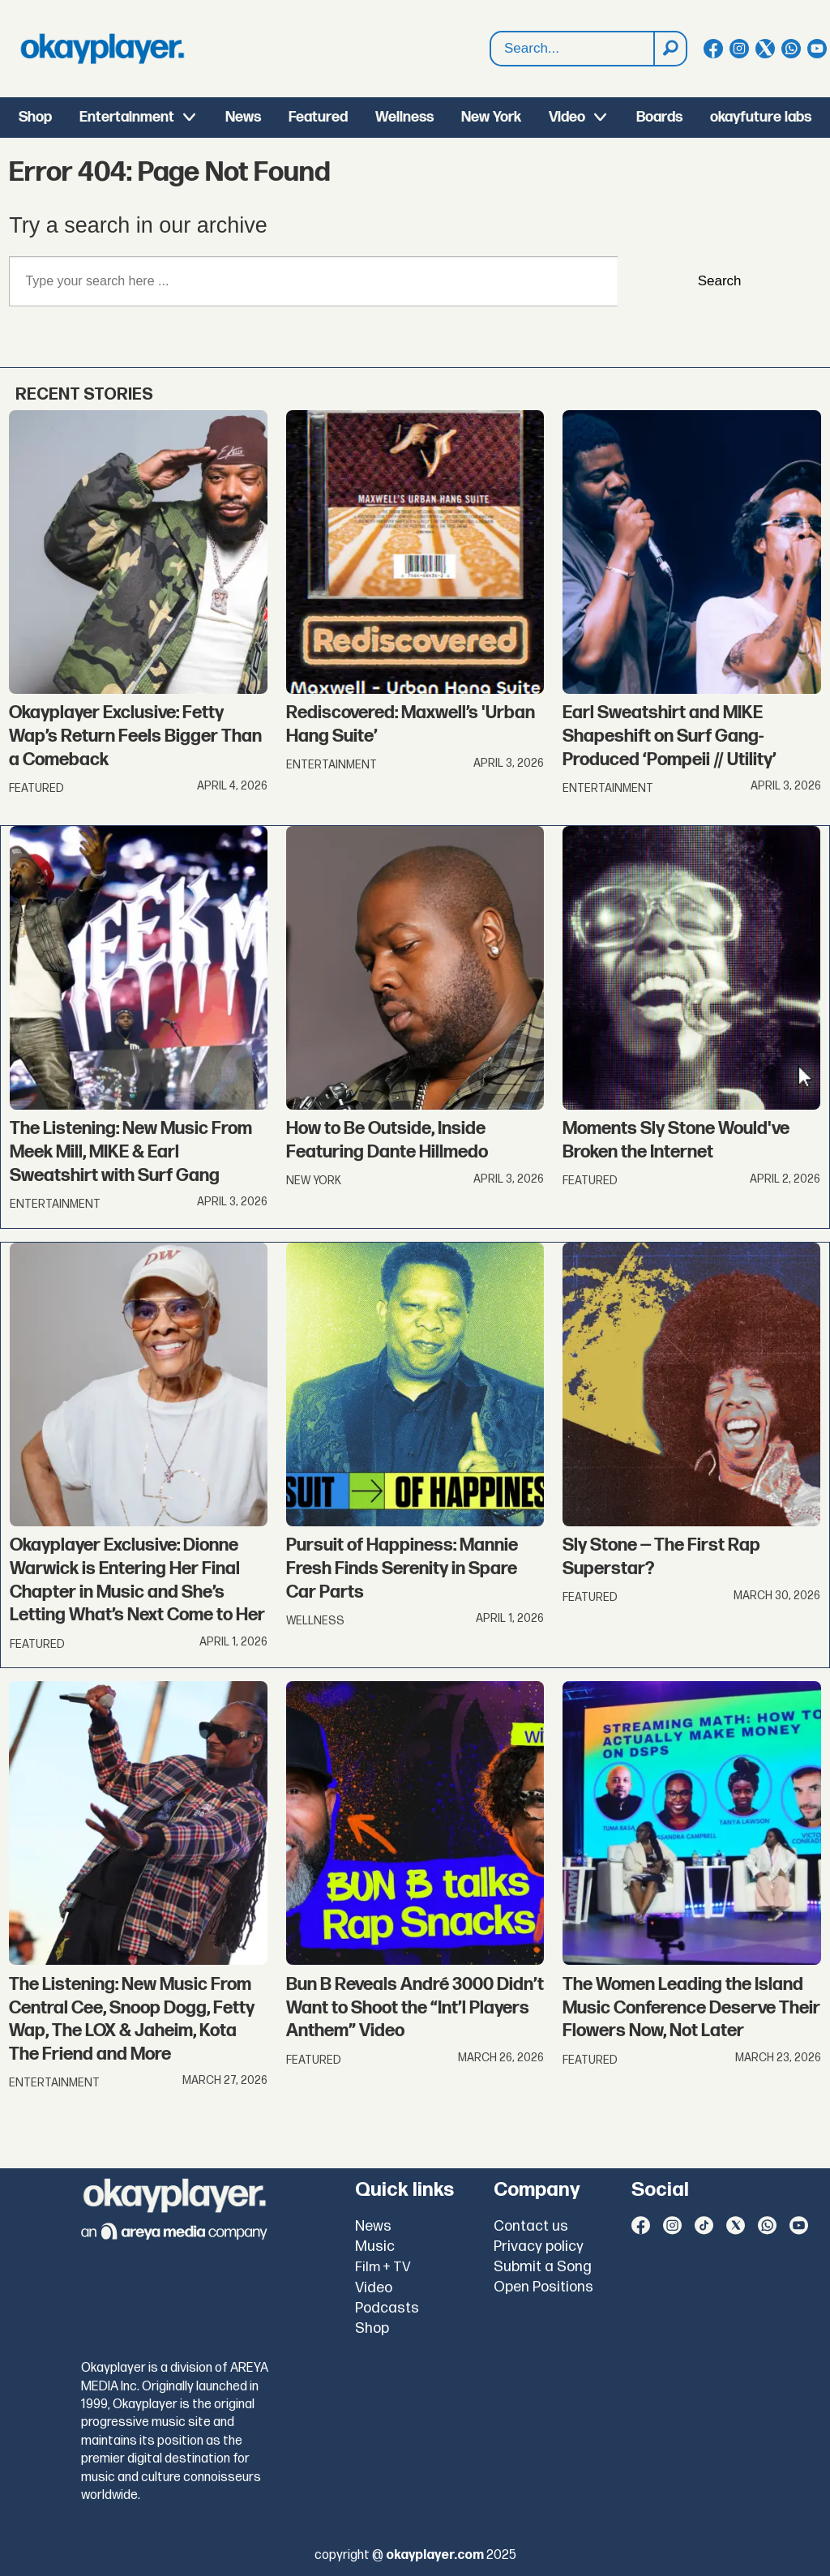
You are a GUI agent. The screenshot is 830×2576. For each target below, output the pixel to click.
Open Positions (543, 2287)
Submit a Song (543, 2266)
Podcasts (387, 2308)
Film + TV (383, 2267)
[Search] (669, 48)
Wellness (404, 117)
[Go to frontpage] (102, 48)
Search (720, 281)
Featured (318, 117)
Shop (35, 117)
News (243, 117)
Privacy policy (539, 2246)
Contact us (531, 2226)
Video (567, 117)
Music (375, 2246)
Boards (659, 117)
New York (491, 117)
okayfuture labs (760, 117)
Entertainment (126, 117)
